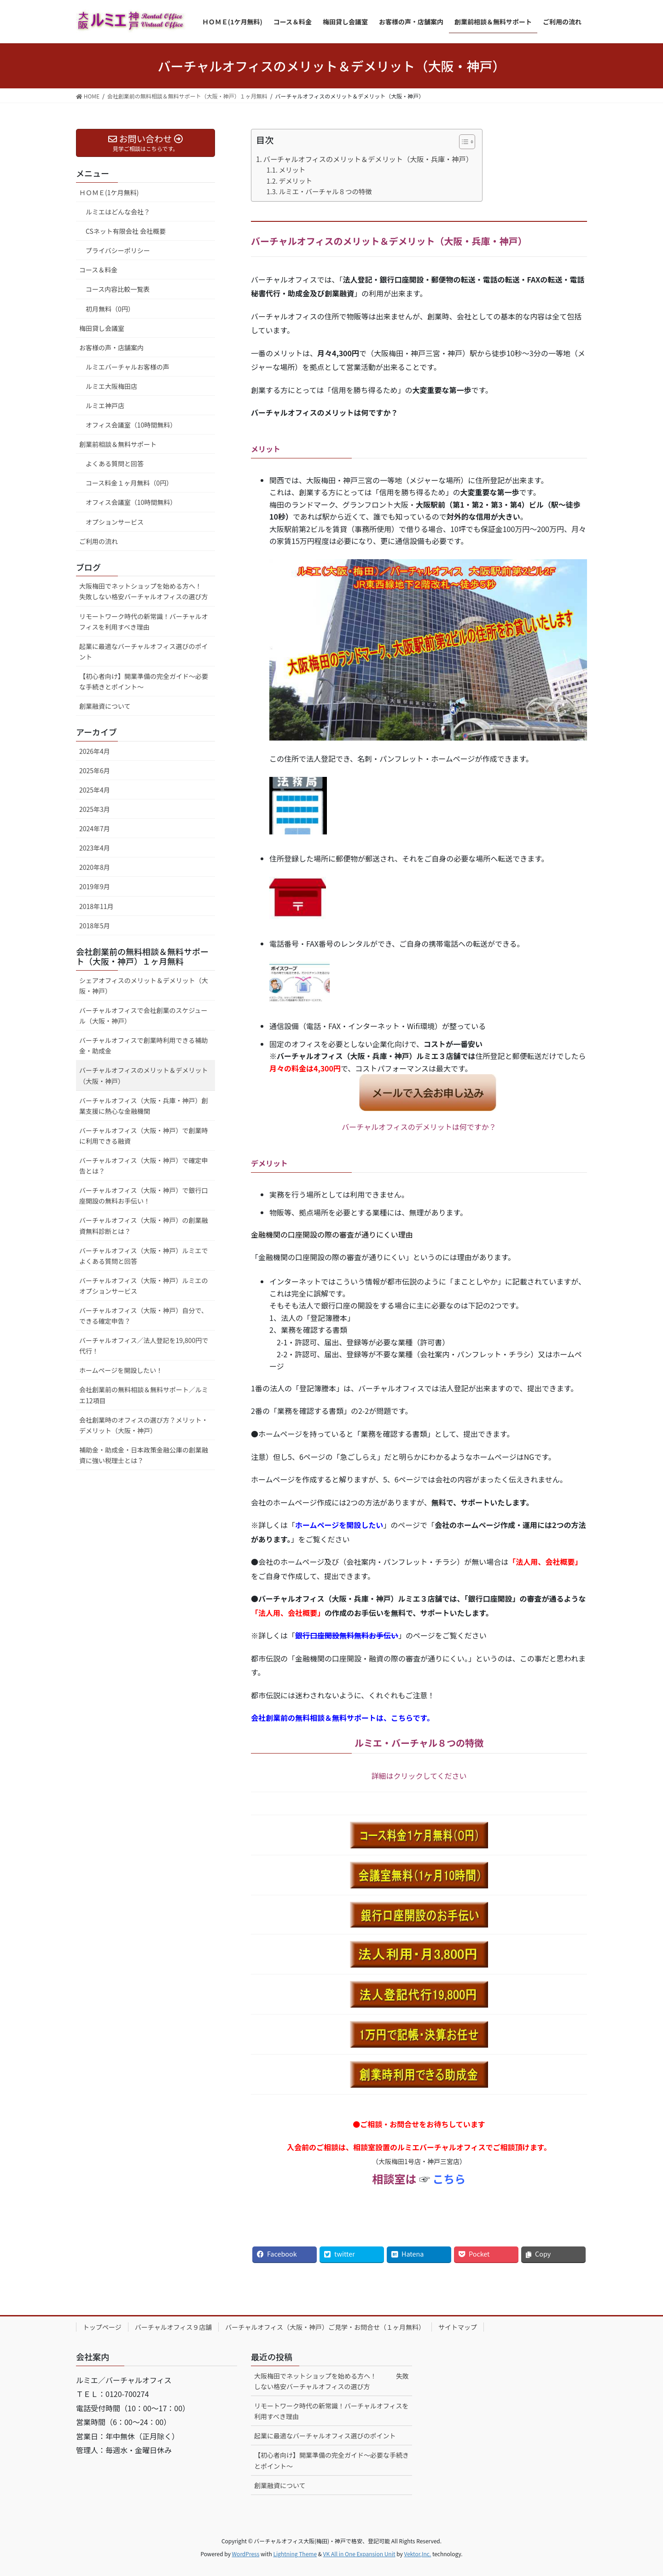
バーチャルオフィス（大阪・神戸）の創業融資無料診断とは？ (143, 1225)
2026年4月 (94, 751)
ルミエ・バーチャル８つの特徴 (325, 191)
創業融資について (105, 706)
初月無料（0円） (110, 308)
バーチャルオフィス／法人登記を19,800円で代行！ (143, 1345)
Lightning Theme (295, 2554)
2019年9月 (94, 886)
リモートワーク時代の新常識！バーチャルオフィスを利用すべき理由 (143, 621)
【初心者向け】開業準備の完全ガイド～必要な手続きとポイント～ (143, 681)
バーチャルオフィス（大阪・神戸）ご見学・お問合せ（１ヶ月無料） (325, 2327)
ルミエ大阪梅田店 (111, 386)
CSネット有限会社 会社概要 (126, 231)
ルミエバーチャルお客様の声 (127, 366)
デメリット (295, 180)
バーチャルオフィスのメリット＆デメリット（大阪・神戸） (143, 1075)
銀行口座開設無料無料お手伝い (346, 1635)
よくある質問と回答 (115, 463)
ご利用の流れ (98, 541)
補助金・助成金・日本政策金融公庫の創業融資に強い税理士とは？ (143, 1455)
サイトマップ (457, 2327)
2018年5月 (94, 925)
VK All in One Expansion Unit (359, 2554)
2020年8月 (94, 867)
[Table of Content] (467, 141)
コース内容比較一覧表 (118, 289)
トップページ (102, 2327)
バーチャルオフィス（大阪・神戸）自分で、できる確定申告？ (143, 1316)
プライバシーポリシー (118, 250)
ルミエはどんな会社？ (118, 211)
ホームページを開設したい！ (121, 1370)
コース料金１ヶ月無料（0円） (129, 482)
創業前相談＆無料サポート (118, 444)
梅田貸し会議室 (101, 328)
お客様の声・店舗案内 (111, 347)
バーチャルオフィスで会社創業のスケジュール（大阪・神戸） (143, 1015)
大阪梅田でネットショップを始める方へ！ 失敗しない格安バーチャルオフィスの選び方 (147, 591)
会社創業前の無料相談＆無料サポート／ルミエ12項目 (143, 1395)
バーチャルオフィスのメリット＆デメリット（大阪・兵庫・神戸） (368, 159)
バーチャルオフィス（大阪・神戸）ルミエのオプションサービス (143, 1286)
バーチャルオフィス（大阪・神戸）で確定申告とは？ (143, 1165)
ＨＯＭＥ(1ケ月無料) (109, 192)
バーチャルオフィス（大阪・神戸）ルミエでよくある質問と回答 (143, 1256)
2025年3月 (94, 809)
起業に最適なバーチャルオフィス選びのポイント (143, 651)
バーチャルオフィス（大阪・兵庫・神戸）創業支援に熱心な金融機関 (143, 1106)
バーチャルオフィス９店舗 (173, 2327)
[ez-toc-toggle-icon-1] (462, 143)
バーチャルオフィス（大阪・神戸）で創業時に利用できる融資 (143, 1136)
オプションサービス (115, 522)
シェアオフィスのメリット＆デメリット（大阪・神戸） (143, 986)
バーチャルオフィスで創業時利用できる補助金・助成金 (143, 1045)
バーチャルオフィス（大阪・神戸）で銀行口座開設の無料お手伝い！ (143, 1195)
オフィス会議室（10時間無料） (131, 424)
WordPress (246, 2554)
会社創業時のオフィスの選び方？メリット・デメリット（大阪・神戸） (143, 1425)
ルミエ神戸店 (105, 405)
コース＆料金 (98, 269)
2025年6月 (94, 770)
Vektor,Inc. (417, 2554)
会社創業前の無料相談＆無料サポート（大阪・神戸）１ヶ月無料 (142, 956)
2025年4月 (94, 789)
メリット (292, 169)
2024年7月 (94, 828)
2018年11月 (96, 906)
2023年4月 (94, 847)
